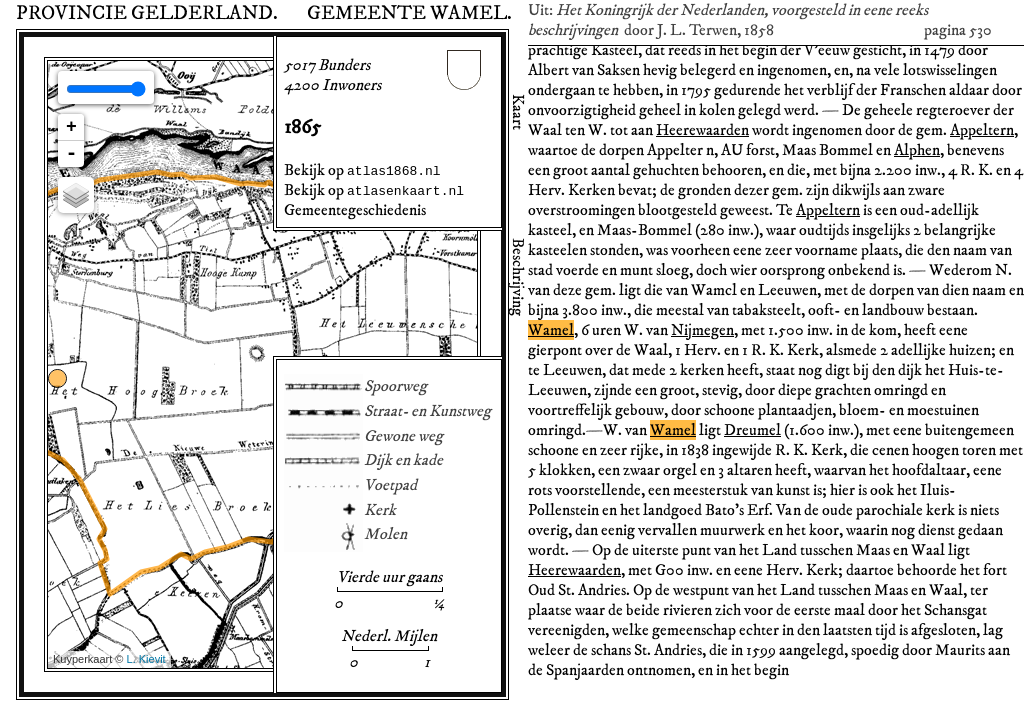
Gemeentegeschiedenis (355, 210)
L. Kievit (146, 659)
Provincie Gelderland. (147, 13)
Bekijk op (362, 170)
